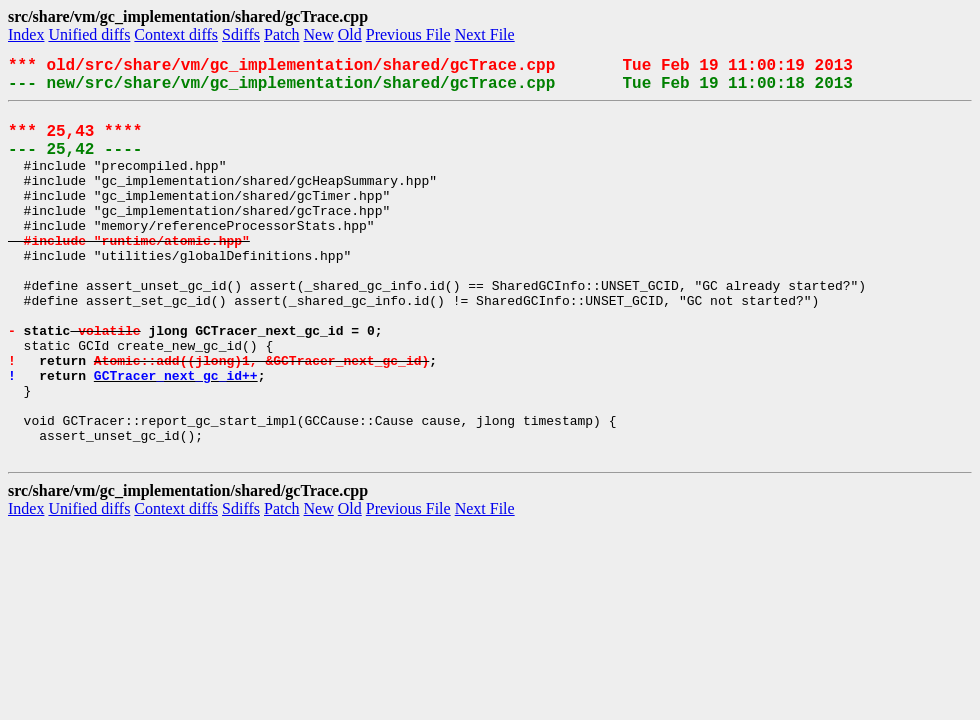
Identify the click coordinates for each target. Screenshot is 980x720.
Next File (485, 34)
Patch (282, 34)
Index (26, 34)
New (319, 34)
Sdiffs (241, 34)
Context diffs (176, 34)
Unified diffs (89, 34)
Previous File (408, 34)
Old (350, 34)
